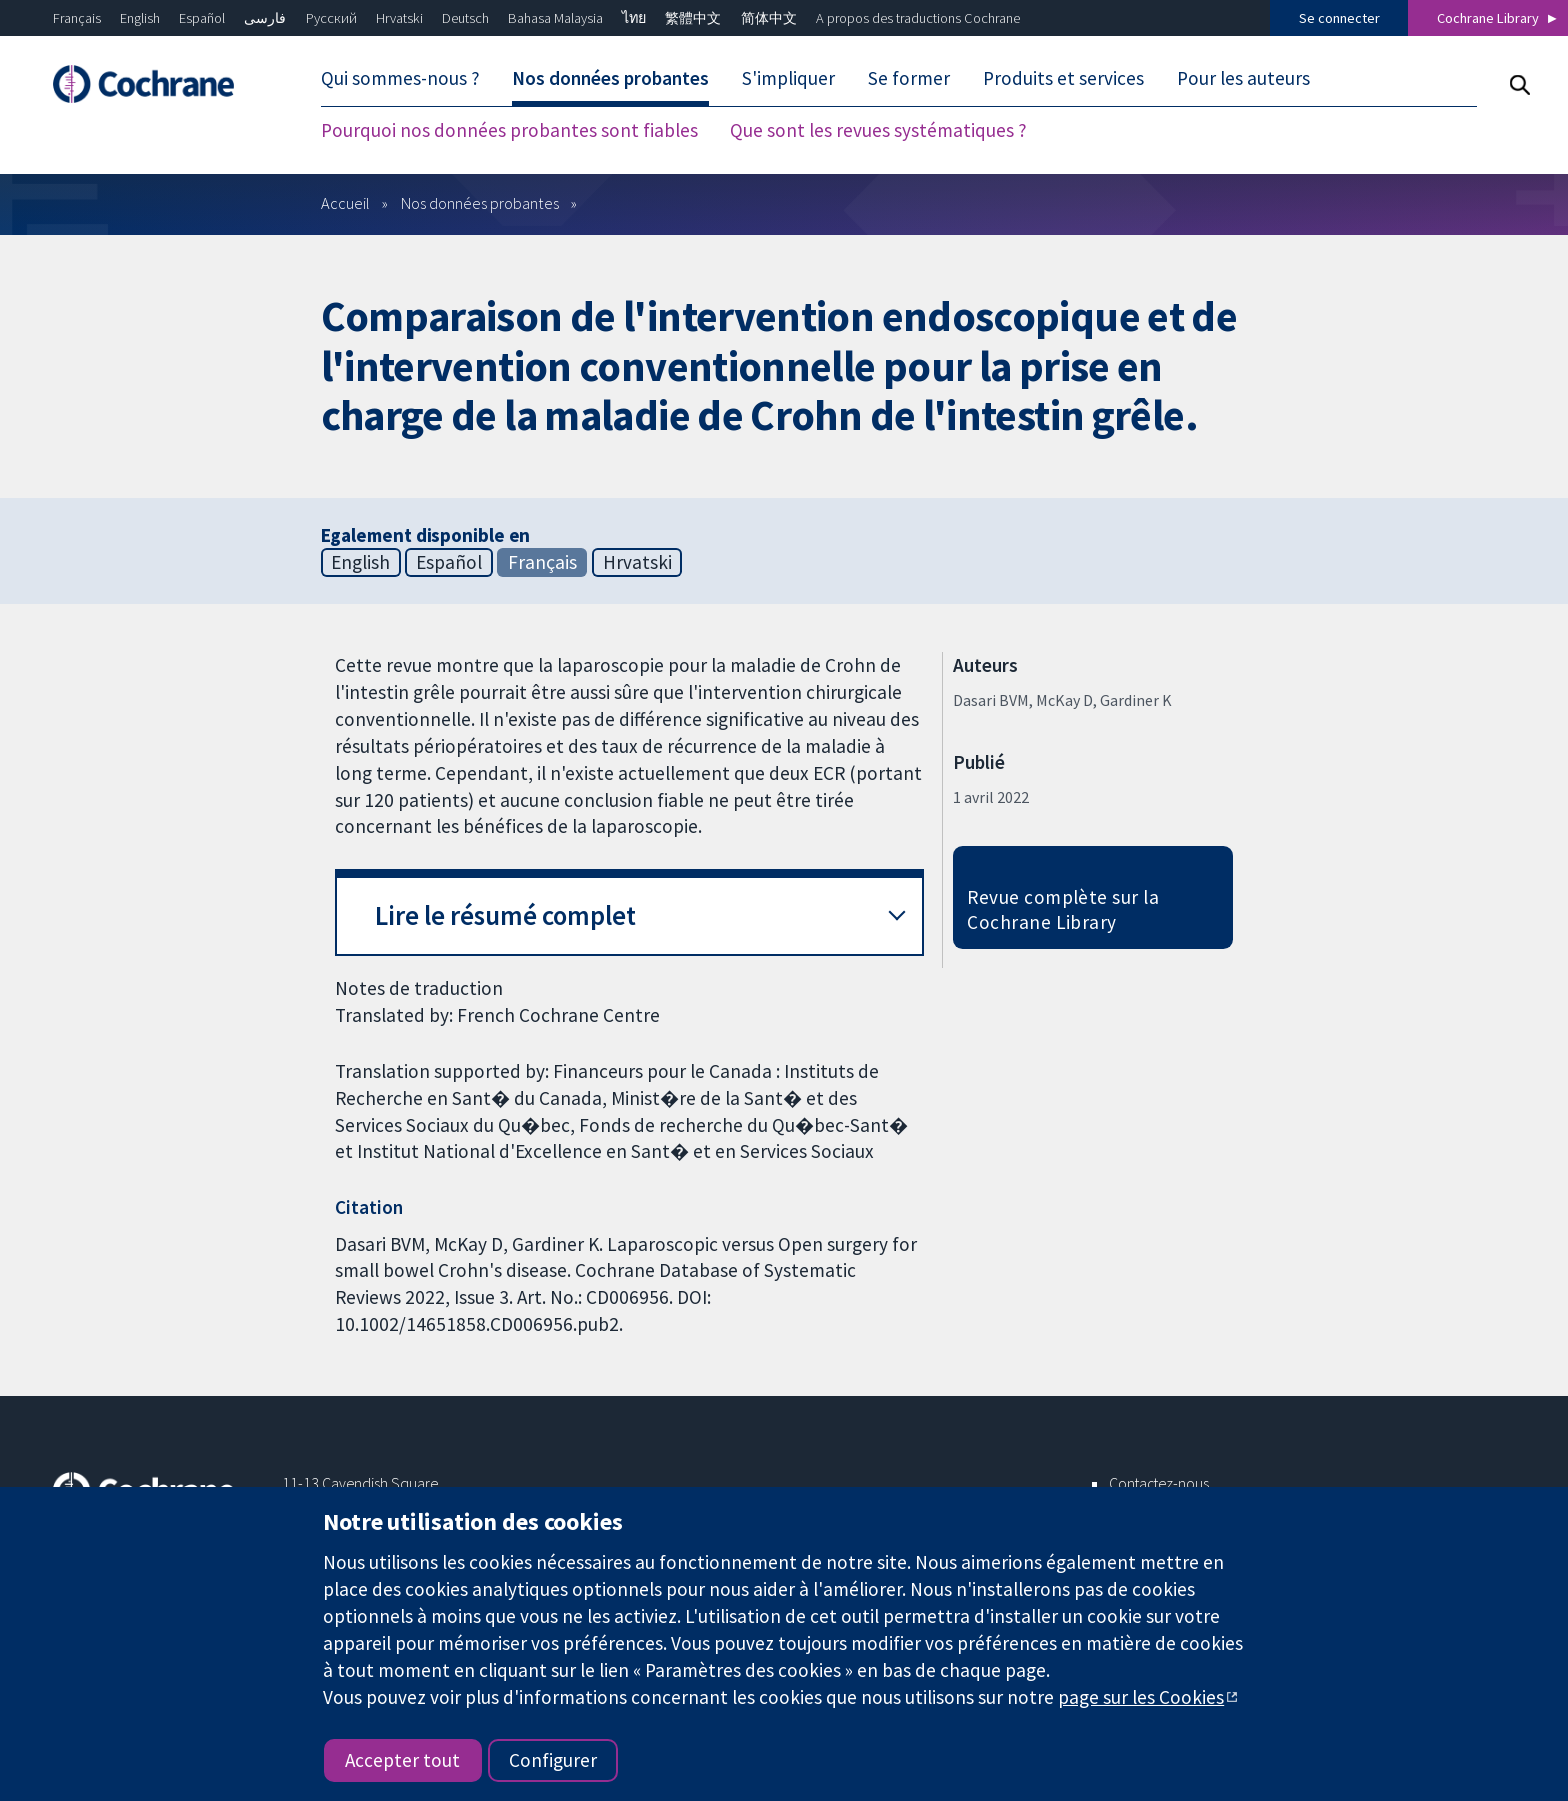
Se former (909, 78)
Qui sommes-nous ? (400, 78)
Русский (331, 18)
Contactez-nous (1159, 1483)
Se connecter (1339, 18)
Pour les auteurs (1243, 78)
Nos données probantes (610, 78)
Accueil (345, 203)
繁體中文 (693, 18)
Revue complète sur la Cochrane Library (1063, 909)
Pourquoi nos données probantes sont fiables (509, 130)
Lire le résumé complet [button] (505, 915)
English (140, 18)
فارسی (265, 18)
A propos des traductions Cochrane (918, 18)
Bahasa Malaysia (555, 18)
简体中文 (769, 18)
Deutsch (465, 18)
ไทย (634, 18)
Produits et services (1063, 78)
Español (202, 18)
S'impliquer (788, 78)
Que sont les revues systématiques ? (878, 130)
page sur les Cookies (1141, 1697)
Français (77, 18)
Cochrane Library (1488, 18)
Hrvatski (399, 18)
